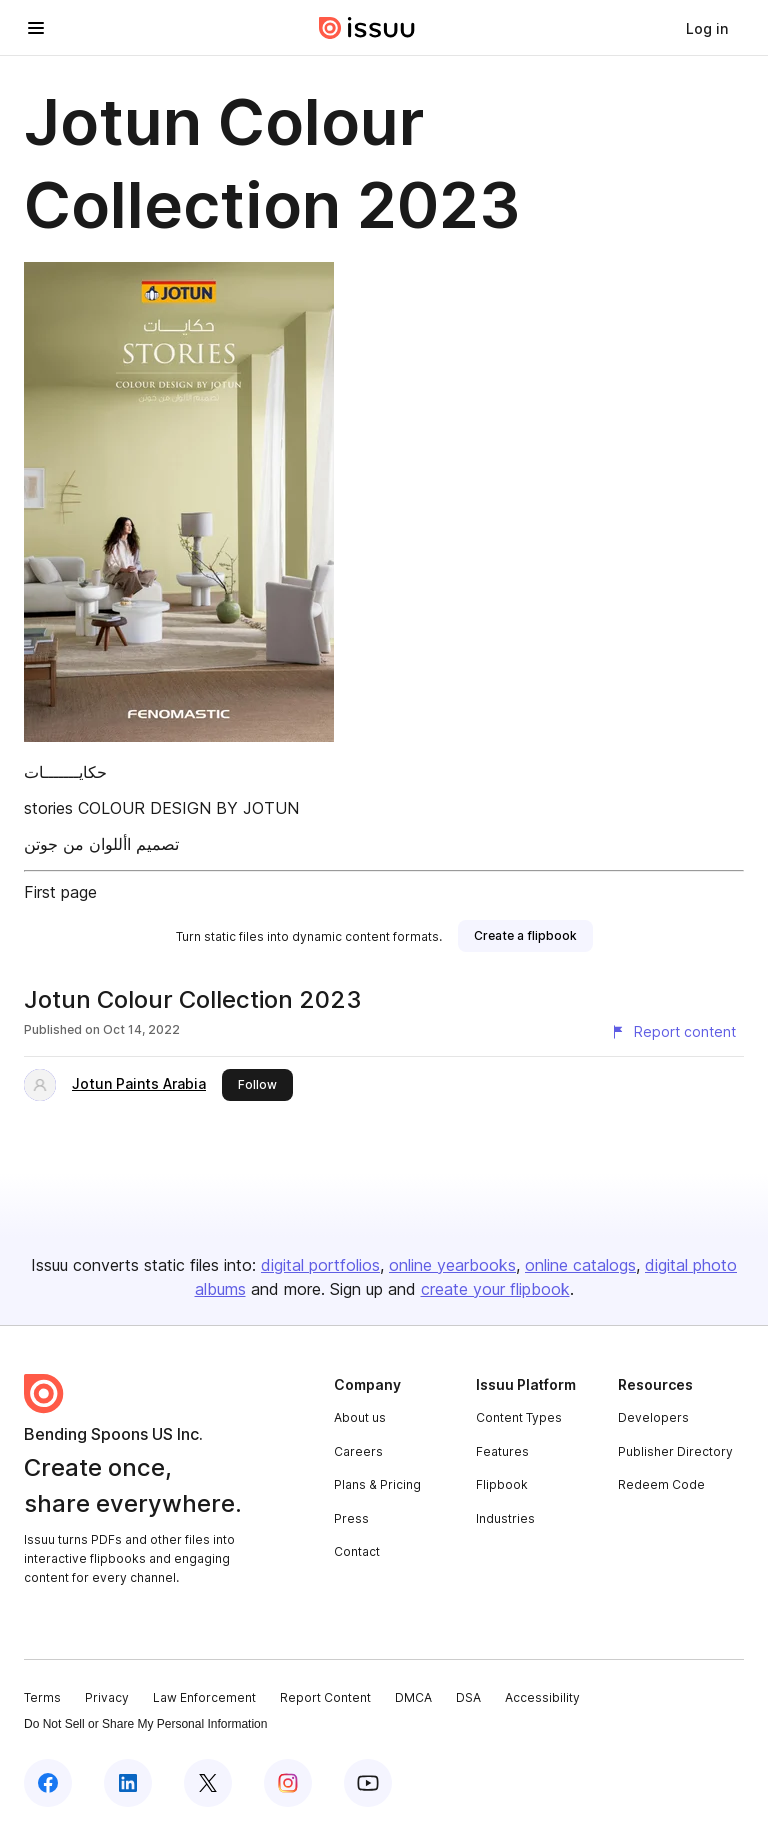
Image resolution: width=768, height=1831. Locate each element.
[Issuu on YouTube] (368, 1783)
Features (502, 1451)
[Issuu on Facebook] (48, 1783)
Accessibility (542, 1697)
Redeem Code (661, 1484)
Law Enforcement (204, 1697)
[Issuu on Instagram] (288, 1783)
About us (360, 1417)
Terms (42, 1697)
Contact (357, 1551)
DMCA (413, 1697)
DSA (468, 1697)
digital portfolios (320, 1265)
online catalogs (580, 1265)
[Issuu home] (367, 28)
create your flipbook (495, 1289)
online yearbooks (452, 1265)
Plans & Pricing (377, 1484)
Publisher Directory (675, 1451)
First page (60, 892)
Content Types (519, 1417)
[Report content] (673, 1032)
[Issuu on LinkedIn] (128, 1783)
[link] (707, 28)
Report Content (325, 1697)
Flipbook (502, 1484)
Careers (358, 1451)
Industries (505, 1518)
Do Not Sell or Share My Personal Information (145, 1724)
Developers (653, 1417)
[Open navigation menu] (36, 28)
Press (351, 1518)
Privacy (107, 1697)
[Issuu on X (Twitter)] (208, 1783)
